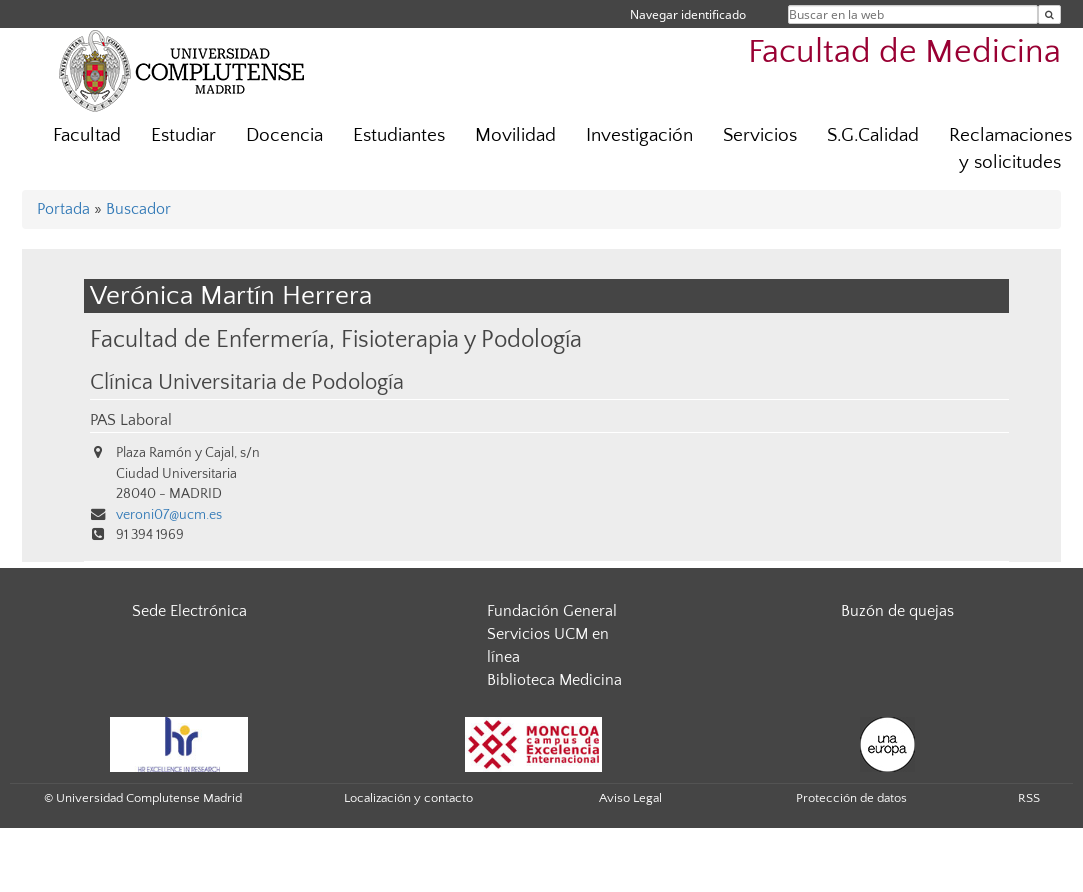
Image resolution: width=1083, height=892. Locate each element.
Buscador (138, 209)
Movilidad (515, 135)
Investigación (639, 135)
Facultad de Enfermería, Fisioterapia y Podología (336, 339)
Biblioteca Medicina (554, 680)
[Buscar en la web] (1049, 14)
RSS (1029, 798)
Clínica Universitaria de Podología (247, 383)
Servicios (760, 135)
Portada (63, 209)
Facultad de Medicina (904, 52)
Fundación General (552, 611)
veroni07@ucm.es (169, 515)
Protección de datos (851, 798)
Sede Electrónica (189, 611)
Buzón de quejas (897, 611)
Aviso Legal (630, 798)
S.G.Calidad (873, 135)
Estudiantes (399, 135)
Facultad (87, 135)
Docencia (284, 135)
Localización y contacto (408, 798)
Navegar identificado (688, 14)
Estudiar (183, 135)
